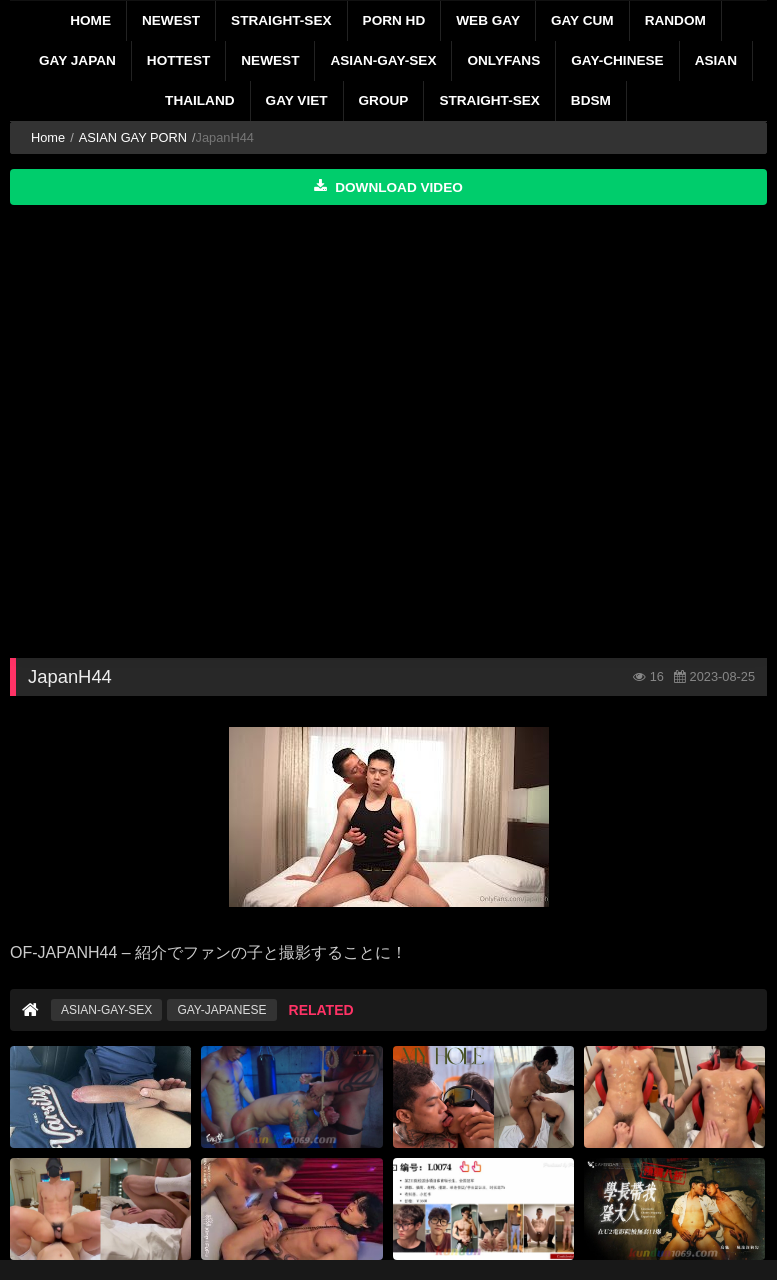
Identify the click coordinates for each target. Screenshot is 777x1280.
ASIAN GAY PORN (133, 137)
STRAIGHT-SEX (281, 20)
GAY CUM (582, 20)
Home (90, 20)
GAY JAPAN (77, 60)
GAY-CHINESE (617, 60)
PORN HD (394, 20)
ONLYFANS (503, 60)
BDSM (591, 100)
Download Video (388, 187)
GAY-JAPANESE (221, 1010)
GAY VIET (297, 100)
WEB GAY (488, 20)
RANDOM (675, 20)
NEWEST (171, 20)
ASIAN (716, 60)
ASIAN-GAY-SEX (383, 60)
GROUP (384, 100)
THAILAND (199, 100)
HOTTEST (178, 60)
